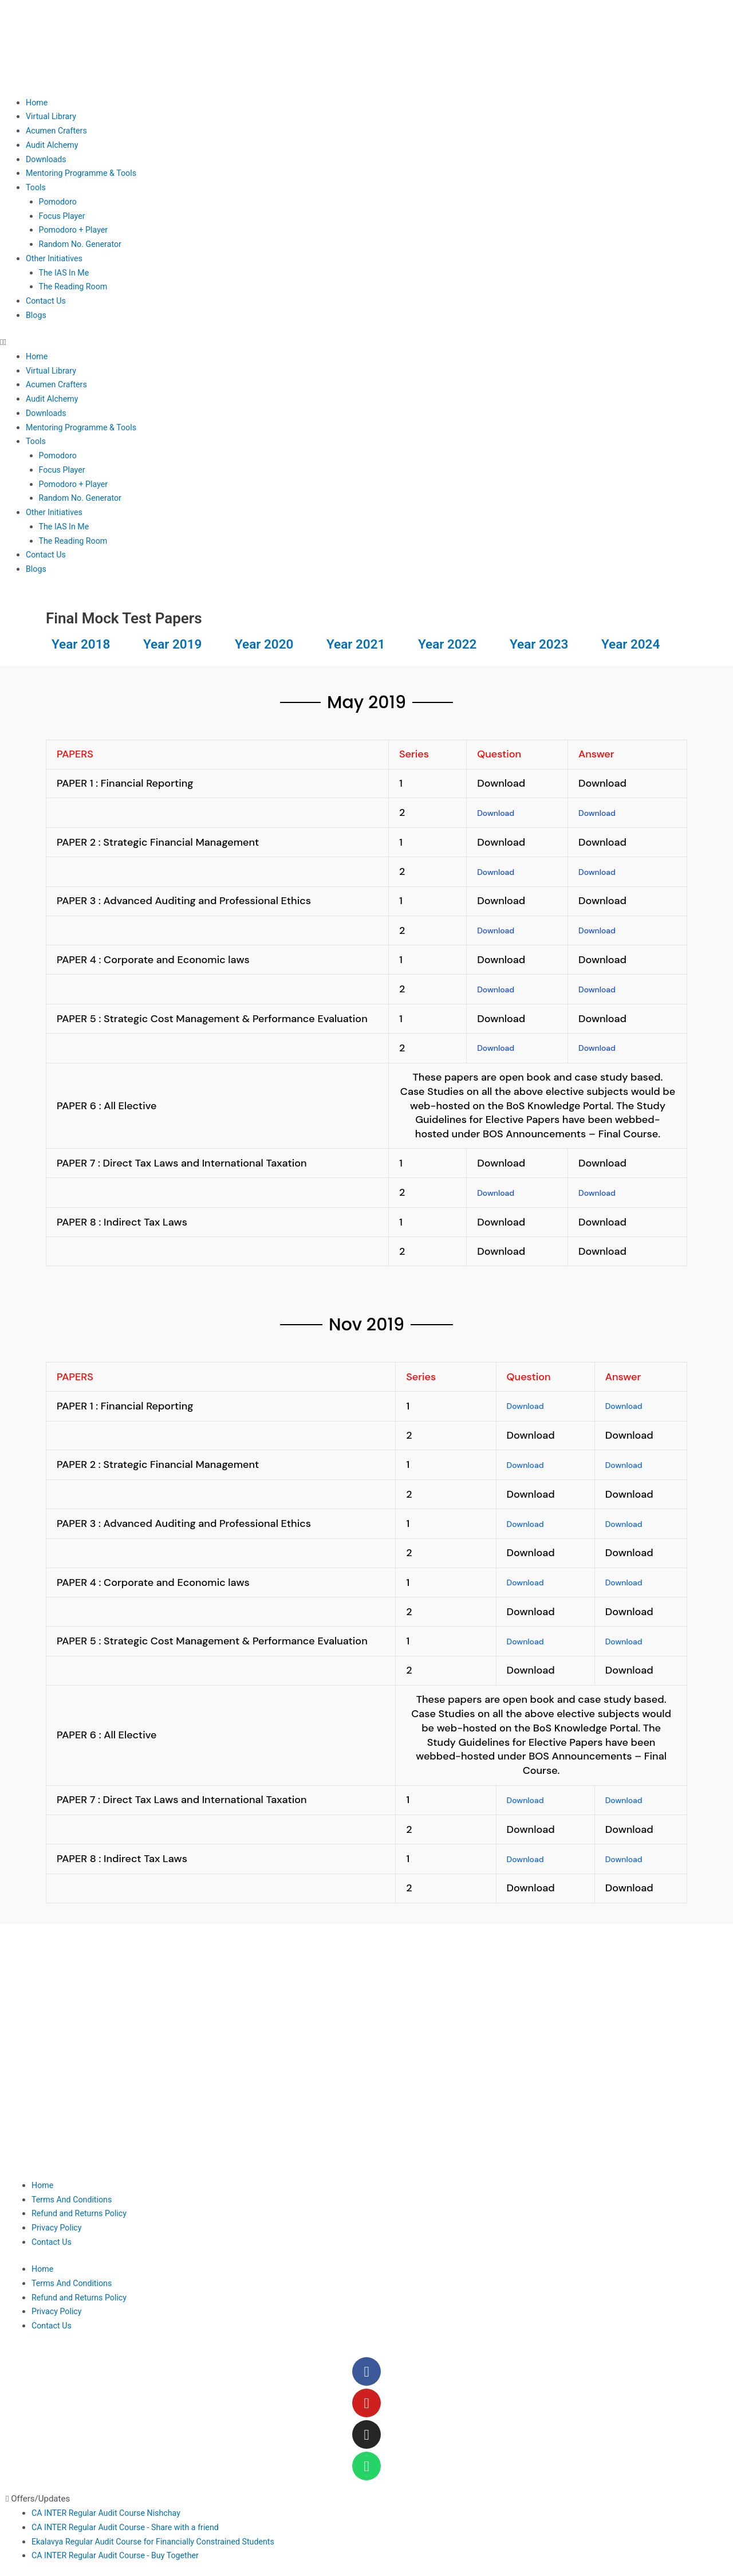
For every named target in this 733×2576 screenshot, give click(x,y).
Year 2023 (543, 643)
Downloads (47, 159)
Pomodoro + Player (75, 230)
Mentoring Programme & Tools (84, 173)
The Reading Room (75, 286)
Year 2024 (635, 643)
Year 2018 (85, 643)
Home (37, 102)
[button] (366, 342)
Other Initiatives (55, 258)
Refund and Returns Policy (81, 2208)
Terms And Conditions (73, 2194)
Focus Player (63, 216)
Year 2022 (452, 643)
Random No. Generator (82, 244)
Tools (36, 187)
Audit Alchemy (53, 145)
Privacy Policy (57, 2222)
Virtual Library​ (52, 116)
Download (501, 812)
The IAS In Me (65, 273)
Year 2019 (177, 643)
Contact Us (47, 301)
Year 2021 (360, 643)
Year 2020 (268, 643)
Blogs (37, 315)
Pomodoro (59, 202)
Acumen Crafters (58, 130)
